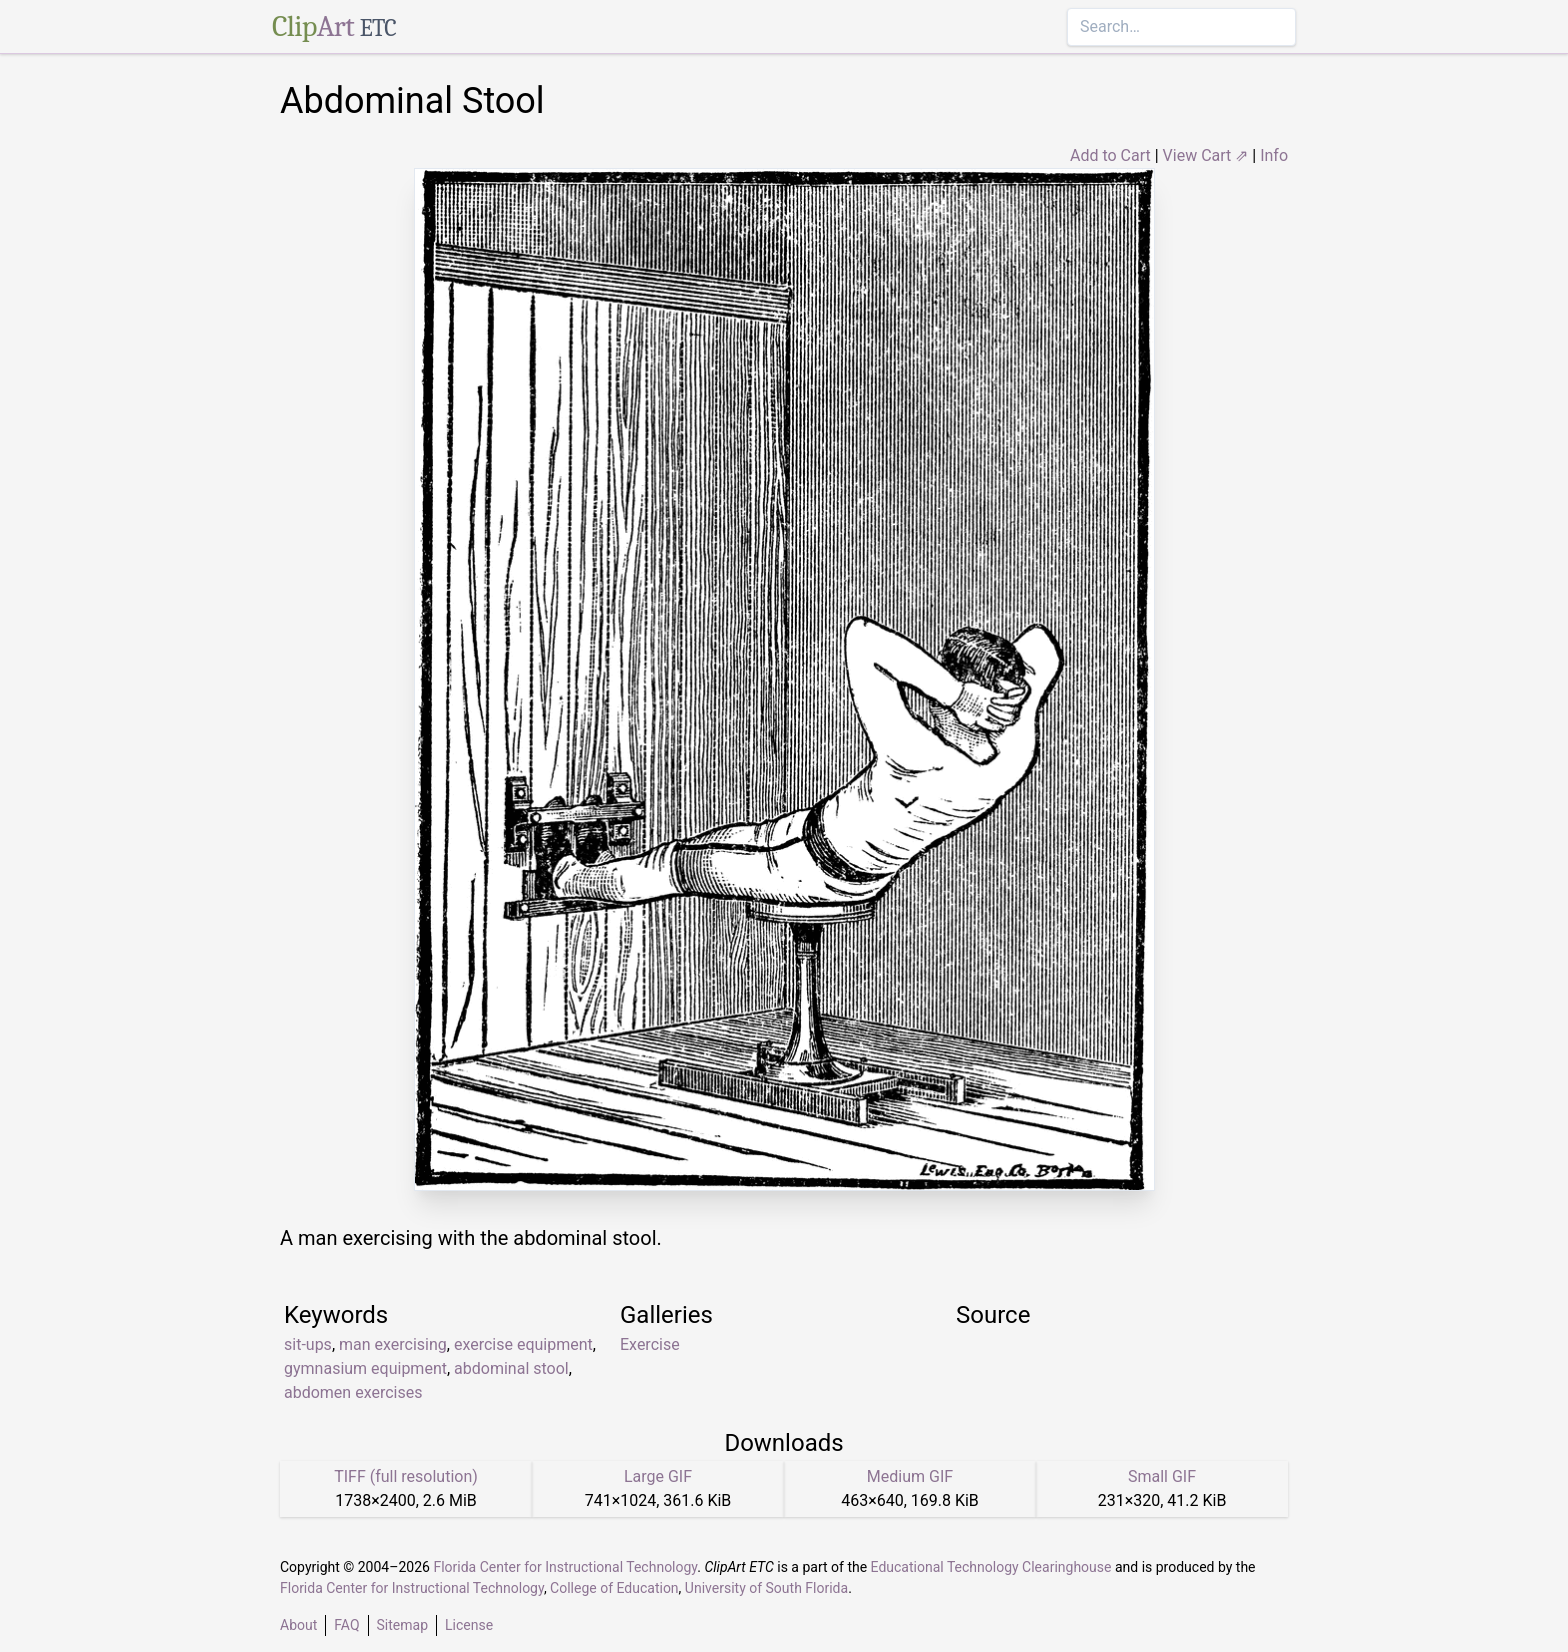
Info (1274, 155)
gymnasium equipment (365, 1368)
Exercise (650, 1344)
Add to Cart (1110, 155)
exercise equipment (523, 1344)
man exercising (393, 1344)
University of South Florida (766, 1588)
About (298, 1625)
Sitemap (402, 1625)
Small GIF (1162, 1476)
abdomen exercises (353, 1392)
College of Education (614, 1588)
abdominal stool (511, 1368)
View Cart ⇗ (1206, 155)
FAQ (346, 1625)
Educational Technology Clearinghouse (991, 1567)
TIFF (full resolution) (406, 1476)
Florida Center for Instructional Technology (565, 1567)
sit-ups (308, 1344)
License (469, 1625)
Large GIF (658, 1476)
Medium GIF (910, 1476)
